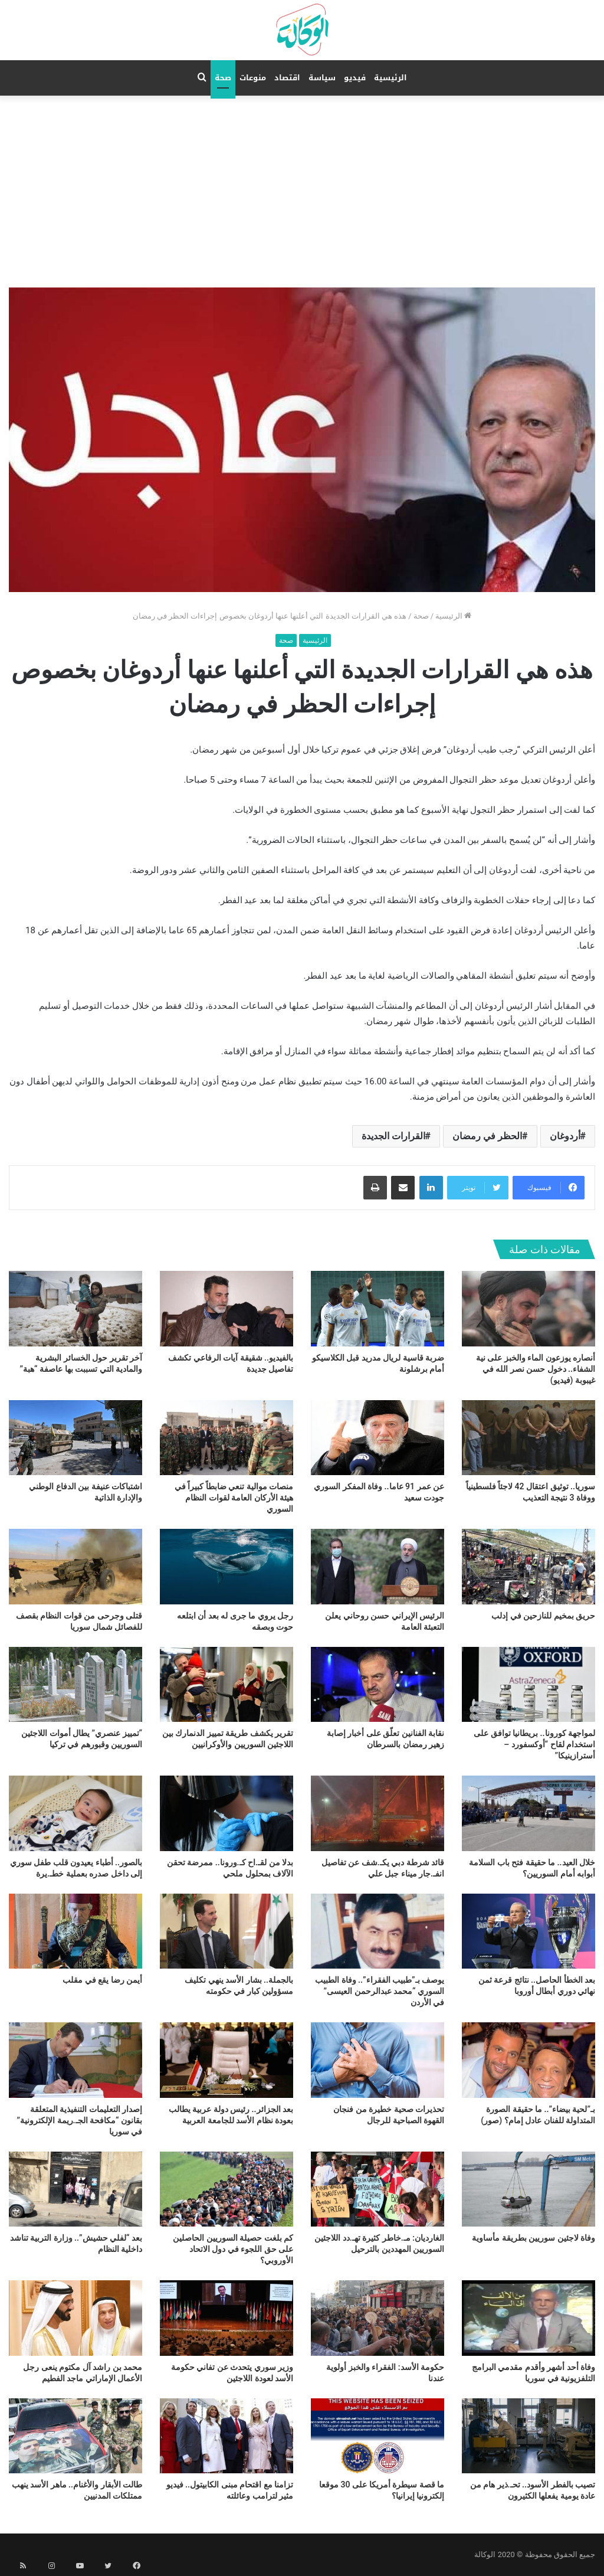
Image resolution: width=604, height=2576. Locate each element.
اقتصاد (287, 77)
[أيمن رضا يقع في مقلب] (75, 1931)
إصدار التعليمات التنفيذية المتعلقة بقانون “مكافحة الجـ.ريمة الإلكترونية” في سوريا (79, 2120)
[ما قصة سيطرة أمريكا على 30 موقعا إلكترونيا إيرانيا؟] (377, 2435)
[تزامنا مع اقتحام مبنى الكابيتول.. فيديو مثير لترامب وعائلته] (226, 2435)
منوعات (252, 77)
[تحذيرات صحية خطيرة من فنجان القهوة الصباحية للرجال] (377, 2059)
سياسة (322, 77)
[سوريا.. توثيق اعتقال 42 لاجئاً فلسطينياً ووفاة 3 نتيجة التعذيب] (528, 1437)
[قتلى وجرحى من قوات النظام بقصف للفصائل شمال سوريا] (75, 1566)
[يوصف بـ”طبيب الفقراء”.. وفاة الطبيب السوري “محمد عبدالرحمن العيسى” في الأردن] (377, 1931)
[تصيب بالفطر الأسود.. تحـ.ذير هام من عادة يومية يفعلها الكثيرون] (528, 2435)
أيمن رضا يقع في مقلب (102, 1980)
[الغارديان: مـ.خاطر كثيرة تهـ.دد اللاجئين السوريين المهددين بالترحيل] (377, 2189)
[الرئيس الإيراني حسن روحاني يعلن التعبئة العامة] (377, 1566)
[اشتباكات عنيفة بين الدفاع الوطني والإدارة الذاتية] (75, 1437)
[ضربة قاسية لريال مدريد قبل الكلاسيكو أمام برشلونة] (377, 1308)
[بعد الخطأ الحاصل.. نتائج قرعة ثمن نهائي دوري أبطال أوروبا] (528, 1931)
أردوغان (565, 1136)
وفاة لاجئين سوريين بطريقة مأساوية (533, 2237)
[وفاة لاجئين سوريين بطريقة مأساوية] (528, 2189)
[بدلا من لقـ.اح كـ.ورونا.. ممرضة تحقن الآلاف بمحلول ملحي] (226, 1813)
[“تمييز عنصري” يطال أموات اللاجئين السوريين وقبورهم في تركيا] (75, 1684)
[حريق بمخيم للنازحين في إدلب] (528, 1566)
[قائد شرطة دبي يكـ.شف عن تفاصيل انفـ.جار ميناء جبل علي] (377, 1813)
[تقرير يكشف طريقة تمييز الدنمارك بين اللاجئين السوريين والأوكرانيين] (226, 1684)
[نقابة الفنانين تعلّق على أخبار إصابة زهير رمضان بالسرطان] (377, 1684)
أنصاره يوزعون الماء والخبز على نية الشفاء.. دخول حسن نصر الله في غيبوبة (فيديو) (535, 1369)
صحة (223, 77)
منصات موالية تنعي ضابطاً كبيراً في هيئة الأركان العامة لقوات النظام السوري (234, 1497)
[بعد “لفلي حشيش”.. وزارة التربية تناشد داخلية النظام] (75, 2189)
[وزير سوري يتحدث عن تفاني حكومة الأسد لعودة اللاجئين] (226, 2317)
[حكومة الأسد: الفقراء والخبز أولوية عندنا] (377, 2317)
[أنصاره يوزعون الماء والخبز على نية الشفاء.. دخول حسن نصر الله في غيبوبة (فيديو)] (528, 1308)
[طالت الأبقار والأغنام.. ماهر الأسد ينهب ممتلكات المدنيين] (75, 2435)
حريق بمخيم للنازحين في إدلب (543, 1615)
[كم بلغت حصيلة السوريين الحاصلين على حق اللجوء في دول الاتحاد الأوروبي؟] (226, 2189)
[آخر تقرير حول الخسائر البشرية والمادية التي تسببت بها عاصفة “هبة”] (75, 1308)
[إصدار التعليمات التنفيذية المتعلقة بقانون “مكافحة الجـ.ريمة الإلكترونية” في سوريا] (75, 2059)
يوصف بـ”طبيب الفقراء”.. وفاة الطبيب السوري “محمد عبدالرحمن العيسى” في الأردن (379, 1991)
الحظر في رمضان (487, 1136)
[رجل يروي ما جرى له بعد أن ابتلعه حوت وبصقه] (226, 1566)
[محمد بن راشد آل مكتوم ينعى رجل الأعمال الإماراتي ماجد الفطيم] (75, 2317)
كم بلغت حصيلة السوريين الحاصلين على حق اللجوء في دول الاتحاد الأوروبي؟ (233, 2249)
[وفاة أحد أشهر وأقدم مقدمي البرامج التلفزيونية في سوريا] (528, 2317)
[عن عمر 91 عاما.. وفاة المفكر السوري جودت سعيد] (377, 1437)
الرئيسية (390, 77)
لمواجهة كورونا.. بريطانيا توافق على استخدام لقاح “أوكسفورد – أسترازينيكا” (534, 1744)
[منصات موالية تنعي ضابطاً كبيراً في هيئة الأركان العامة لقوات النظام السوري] (226, 1437)
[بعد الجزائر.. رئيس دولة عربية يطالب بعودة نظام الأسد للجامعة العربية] (226, 2059)
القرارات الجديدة (393, 1136)
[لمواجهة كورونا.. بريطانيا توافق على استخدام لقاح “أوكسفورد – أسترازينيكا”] (528, 1684)
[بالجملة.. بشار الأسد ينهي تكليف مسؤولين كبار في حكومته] (226, 1931)
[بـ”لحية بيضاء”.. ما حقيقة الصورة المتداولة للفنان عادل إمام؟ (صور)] (528, 2059)
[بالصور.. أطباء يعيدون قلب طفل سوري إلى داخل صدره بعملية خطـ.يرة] (75, 1813)
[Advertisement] (302, 184)
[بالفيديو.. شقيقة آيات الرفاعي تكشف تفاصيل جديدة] (226, 1308)
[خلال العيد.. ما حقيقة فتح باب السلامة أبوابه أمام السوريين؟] (528, 1813)
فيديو (355, 77)
